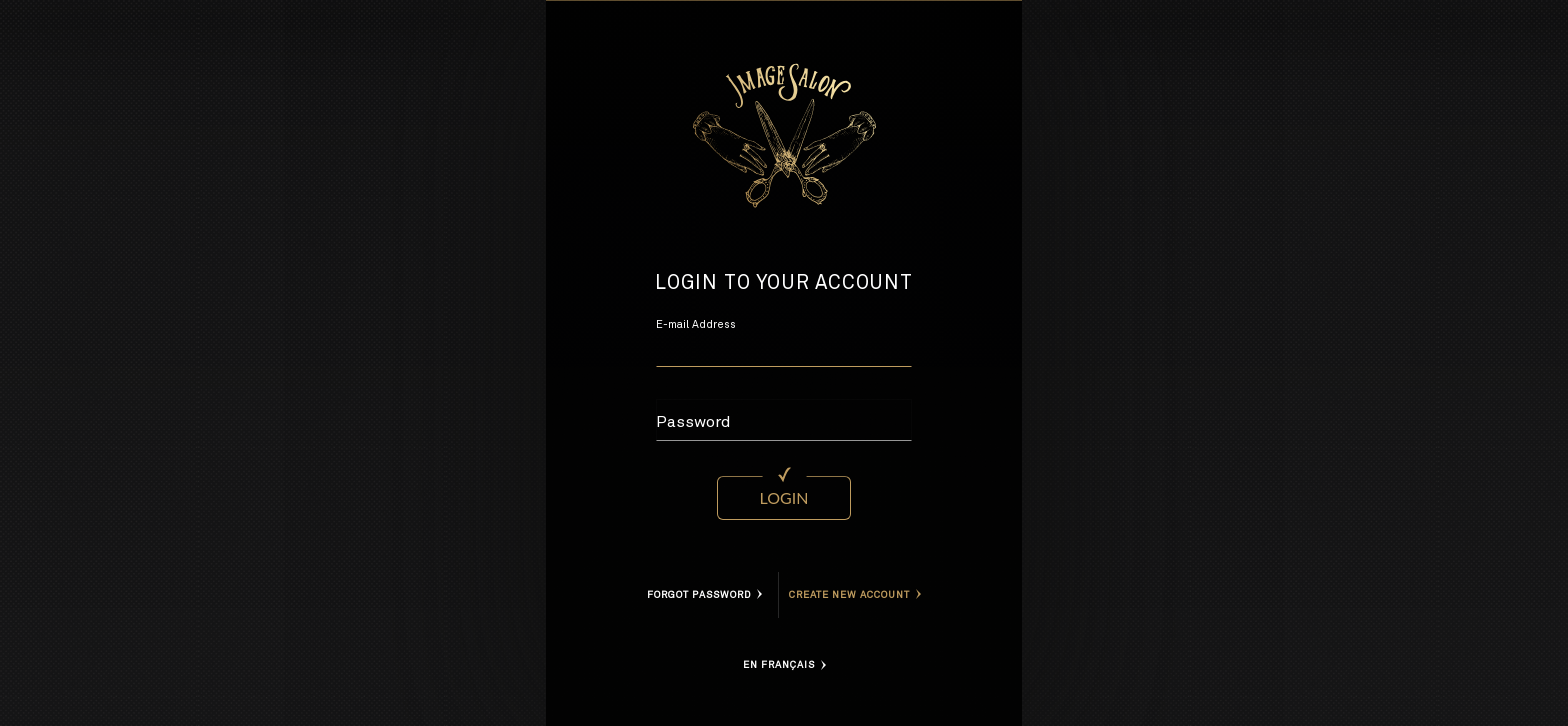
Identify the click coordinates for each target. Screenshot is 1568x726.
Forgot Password (704, 594)
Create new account (855, 594)
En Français (784, 665)
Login (784, 497)
